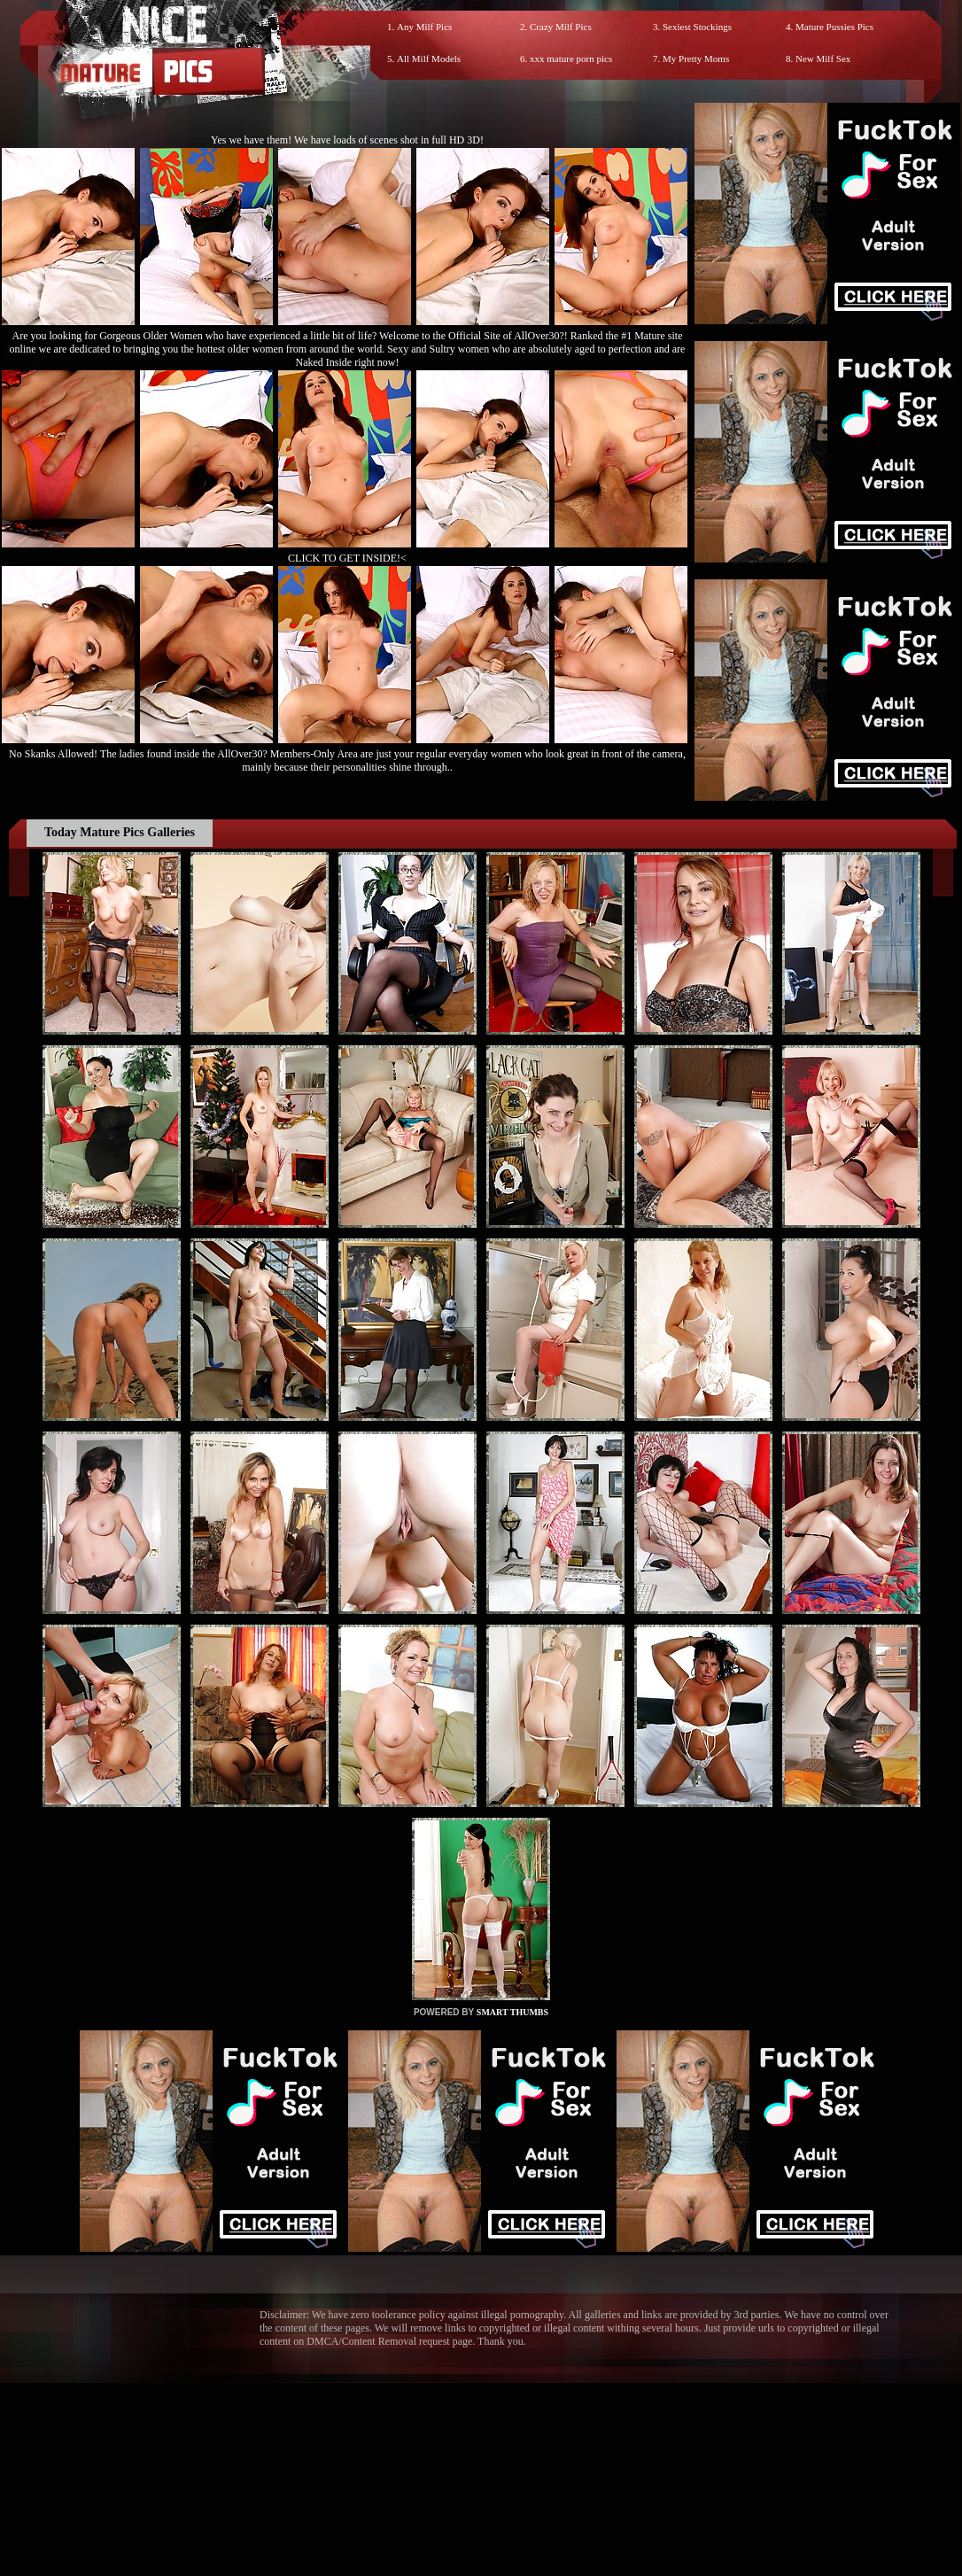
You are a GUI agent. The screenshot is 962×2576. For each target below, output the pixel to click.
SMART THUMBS (512, 2012)
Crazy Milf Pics (561, 26)
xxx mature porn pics (571, 58)
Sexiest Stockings (697, 26)
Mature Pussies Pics (834, 26)
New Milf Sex (822, 58)
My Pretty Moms (696, 58)
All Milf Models (429, 58)
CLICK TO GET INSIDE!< (347, 558)
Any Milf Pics (424, 26)
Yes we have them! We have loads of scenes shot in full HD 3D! (347, 140)
